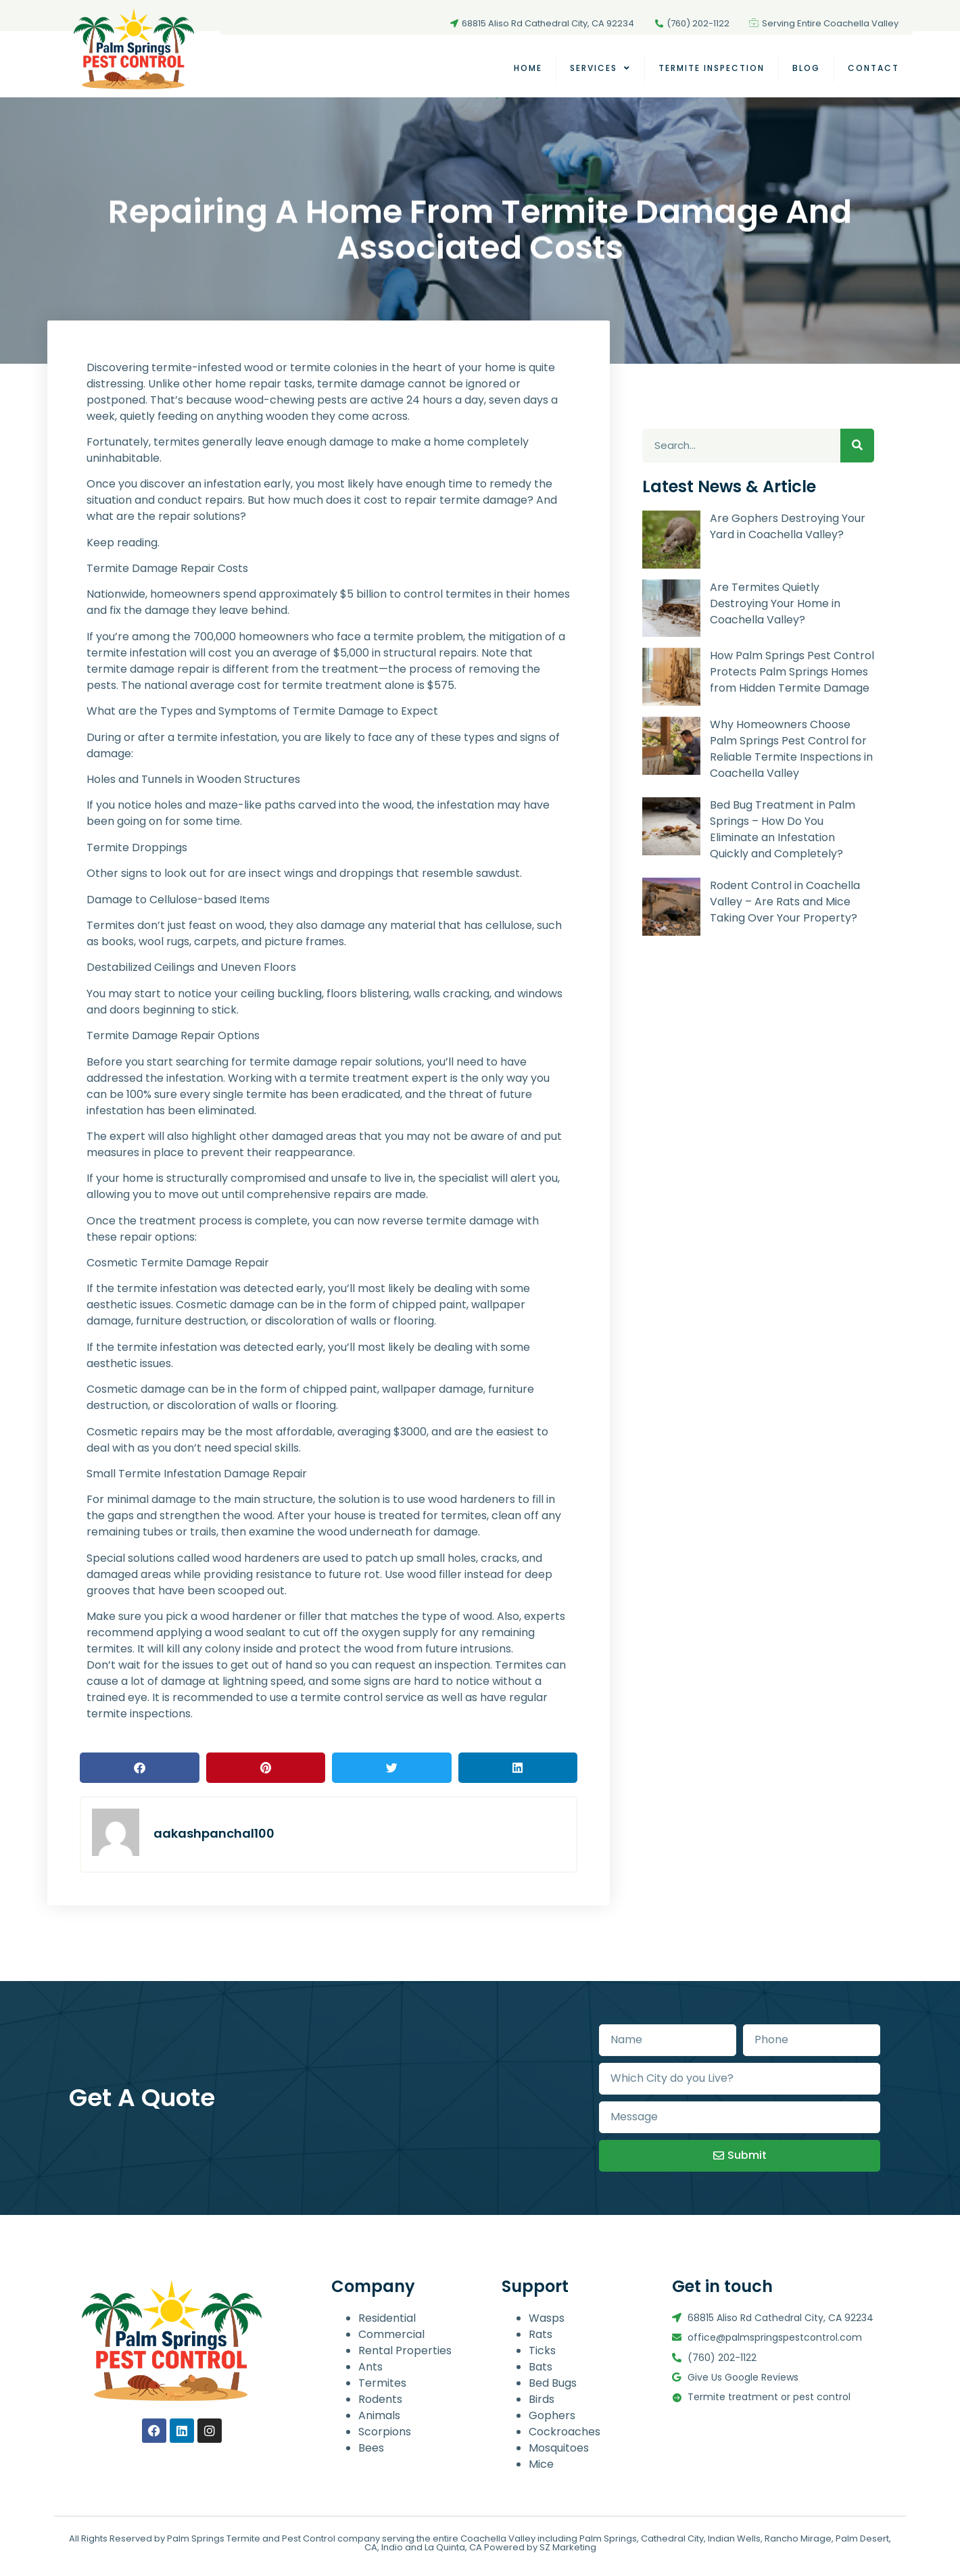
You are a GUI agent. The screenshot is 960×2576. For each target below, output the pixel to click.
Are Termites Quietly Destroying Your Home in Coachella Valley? (793, 603)
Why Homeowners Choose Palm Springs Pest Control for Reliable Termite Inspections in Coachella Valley (809, 749)
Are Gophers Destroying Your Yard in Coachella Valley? (806, 526)
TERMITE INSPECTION (711, 68)
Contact (873, 68)
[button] (139, 1861)
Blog (806, 68)
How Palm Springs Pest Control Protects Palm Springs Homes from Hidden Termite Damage (810, 672)
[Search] (876, 445)
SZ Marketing (567, 2547)
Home (528, 68)
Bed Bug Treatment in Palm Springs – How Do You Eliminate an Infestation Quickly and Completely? (800, 829)
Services (600, 68)
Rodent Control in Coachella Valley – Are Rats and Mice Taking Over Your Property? (803, 902)
